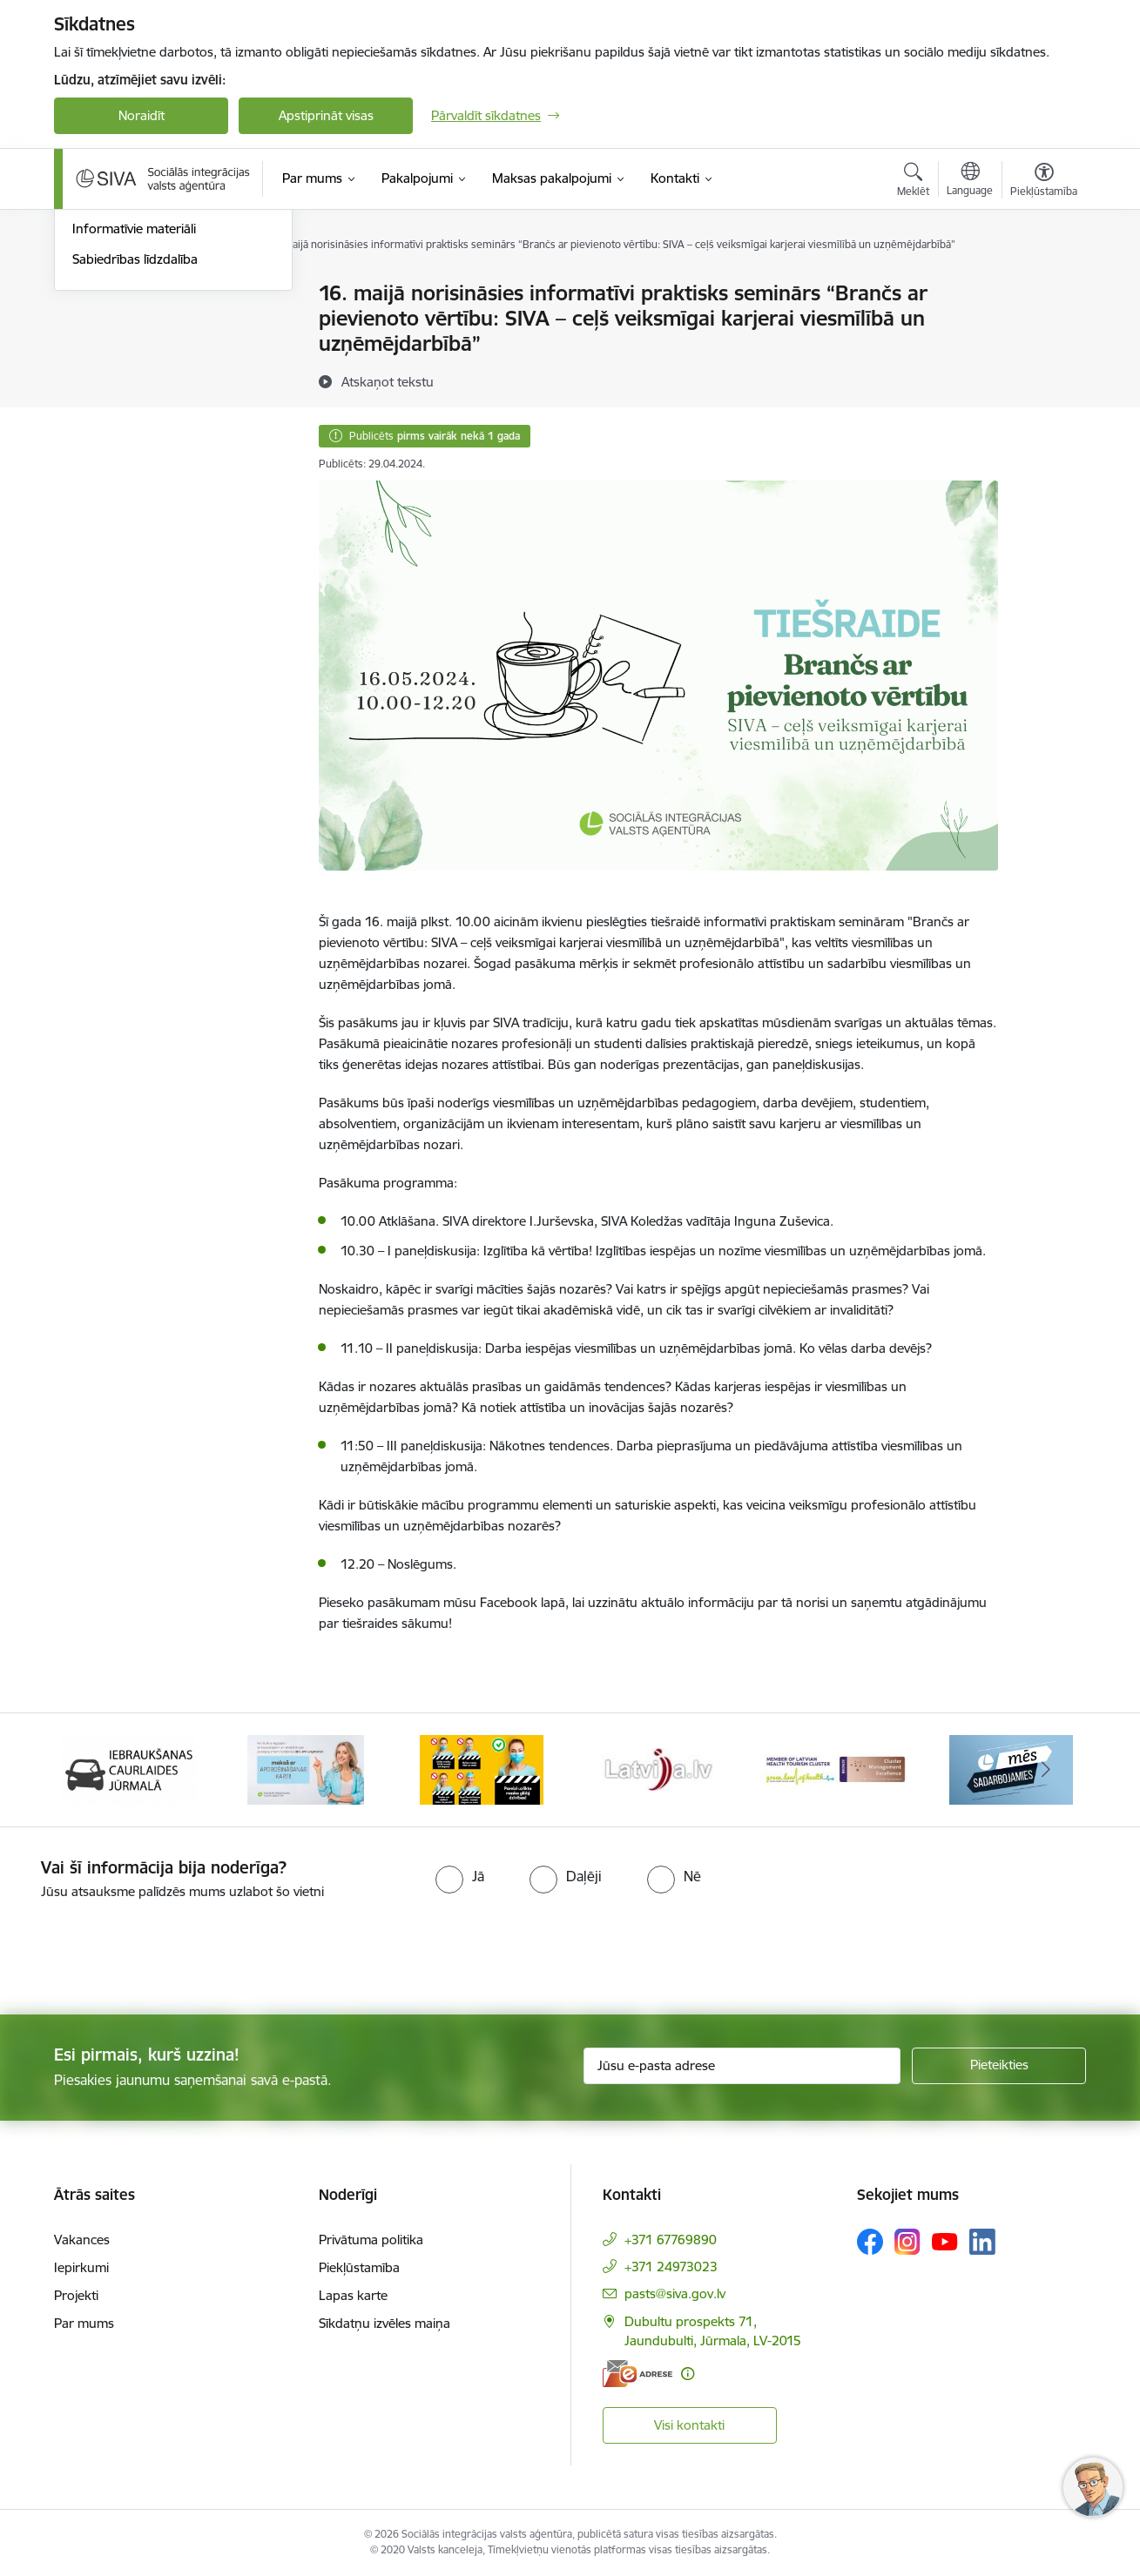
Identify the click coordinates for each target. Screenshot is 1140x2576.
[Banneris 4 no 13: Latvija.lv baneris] (658, 1768)
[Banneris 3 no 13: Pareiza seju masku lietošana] (481, 1768)
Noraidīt (141, 115)
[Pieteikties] (999, 2066)
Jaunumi (97, 354)
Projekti (76, 2295)
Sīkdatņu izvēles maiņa (384, 2323)
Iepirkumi (81, 2267)
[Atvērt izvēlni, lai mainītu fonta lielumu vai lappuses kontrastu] (1044, 182)
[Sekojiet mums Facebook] (870, 2242)
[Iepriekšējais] (94, 1770)
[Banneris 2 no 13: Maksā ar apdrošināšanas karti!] (305, 1768)
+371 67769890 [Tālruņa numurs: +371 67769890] (670, 2239)
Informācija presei (125, 385)
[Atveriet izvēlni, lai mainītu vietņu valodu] (970, 181)
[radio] (459, 1876)
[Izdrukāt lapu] (1043, 286)
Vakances (82, 2239)
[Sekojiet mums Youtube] (945, 2240)
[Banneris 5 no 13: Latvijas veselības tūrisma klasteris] (834, 1768)
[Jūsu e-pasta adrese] (742, 2066)
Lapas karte (353, 2295)
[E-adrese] (637, 2373)
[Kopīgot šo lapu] (1043, 329)
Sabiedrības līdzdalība (135, 445)
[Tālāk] (1047, 1770)
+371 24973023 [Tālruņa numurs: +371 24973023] (671, 2266)
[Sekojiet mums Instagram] (907, 2241)
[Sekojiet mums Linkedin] (982, 2242)
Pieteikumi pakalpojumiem (149, 294)
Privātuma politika (371, 2239)
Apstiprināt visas (326, 115)
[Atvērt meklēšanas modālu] (913, 182)
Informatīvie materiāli (134, 415)
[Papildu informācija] (687, 2373)
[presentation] (145, 1950)
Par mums (84, 2323)
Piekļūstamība (359, 2267)
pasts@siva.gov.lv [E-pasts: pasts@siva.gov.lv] (674, 2293)
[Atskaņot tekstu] (387, 381)
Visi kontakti (689, 2425)
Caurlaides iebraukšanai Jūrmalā (166, 324)
